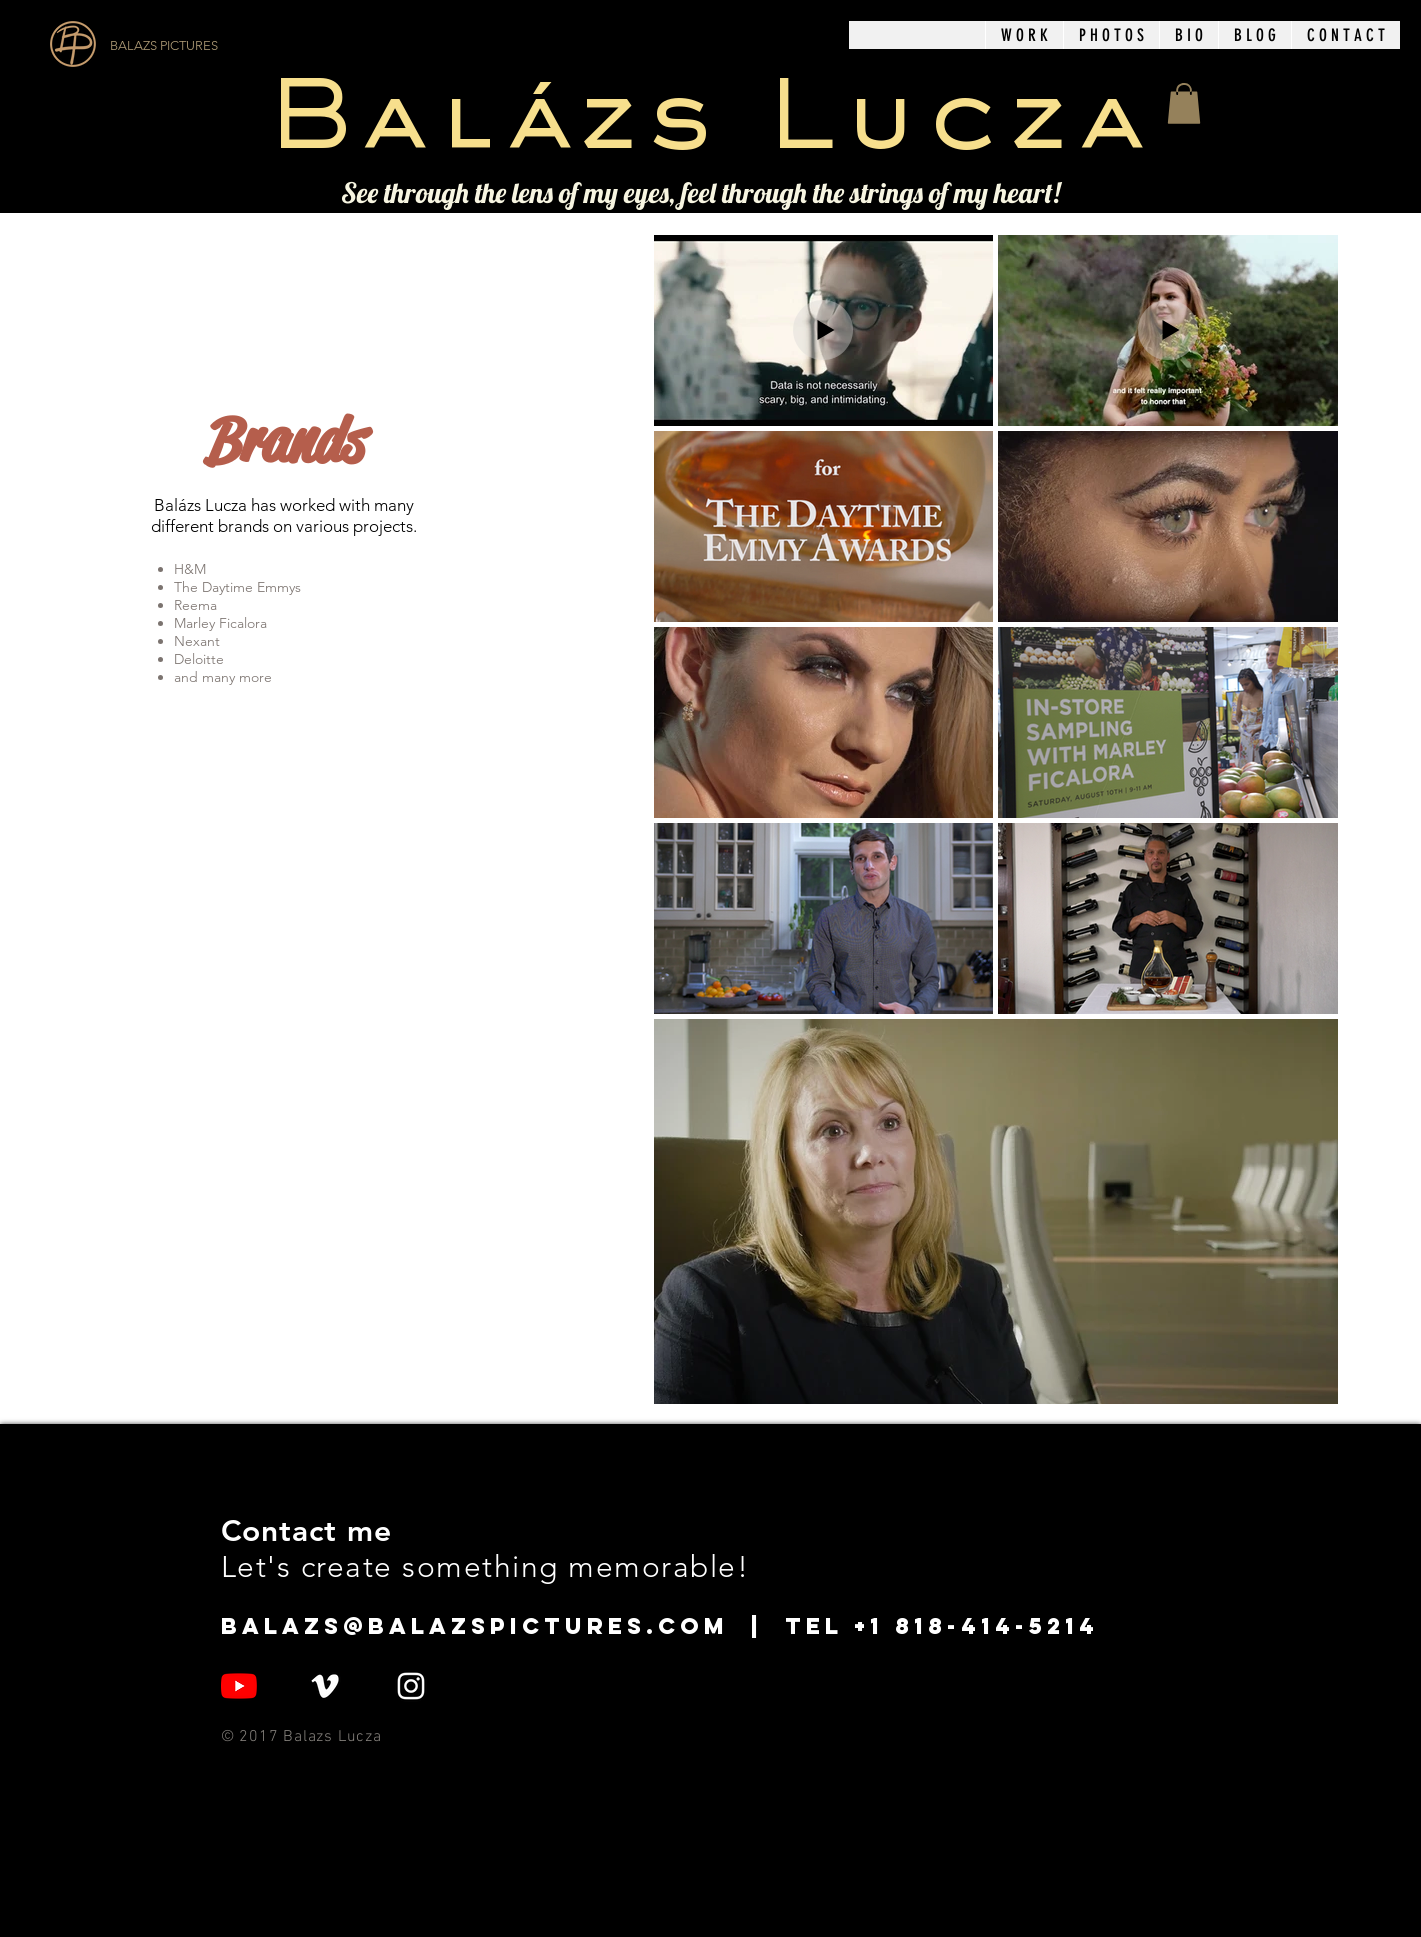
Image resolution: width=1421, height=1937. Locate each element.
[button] (1024, 35)
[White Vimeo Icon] (325, 1686)
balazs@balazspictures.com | (503, 1626)
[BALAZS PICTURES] (222, 46)
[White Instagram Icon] (411, 1686)
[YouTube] (239, 1686)
